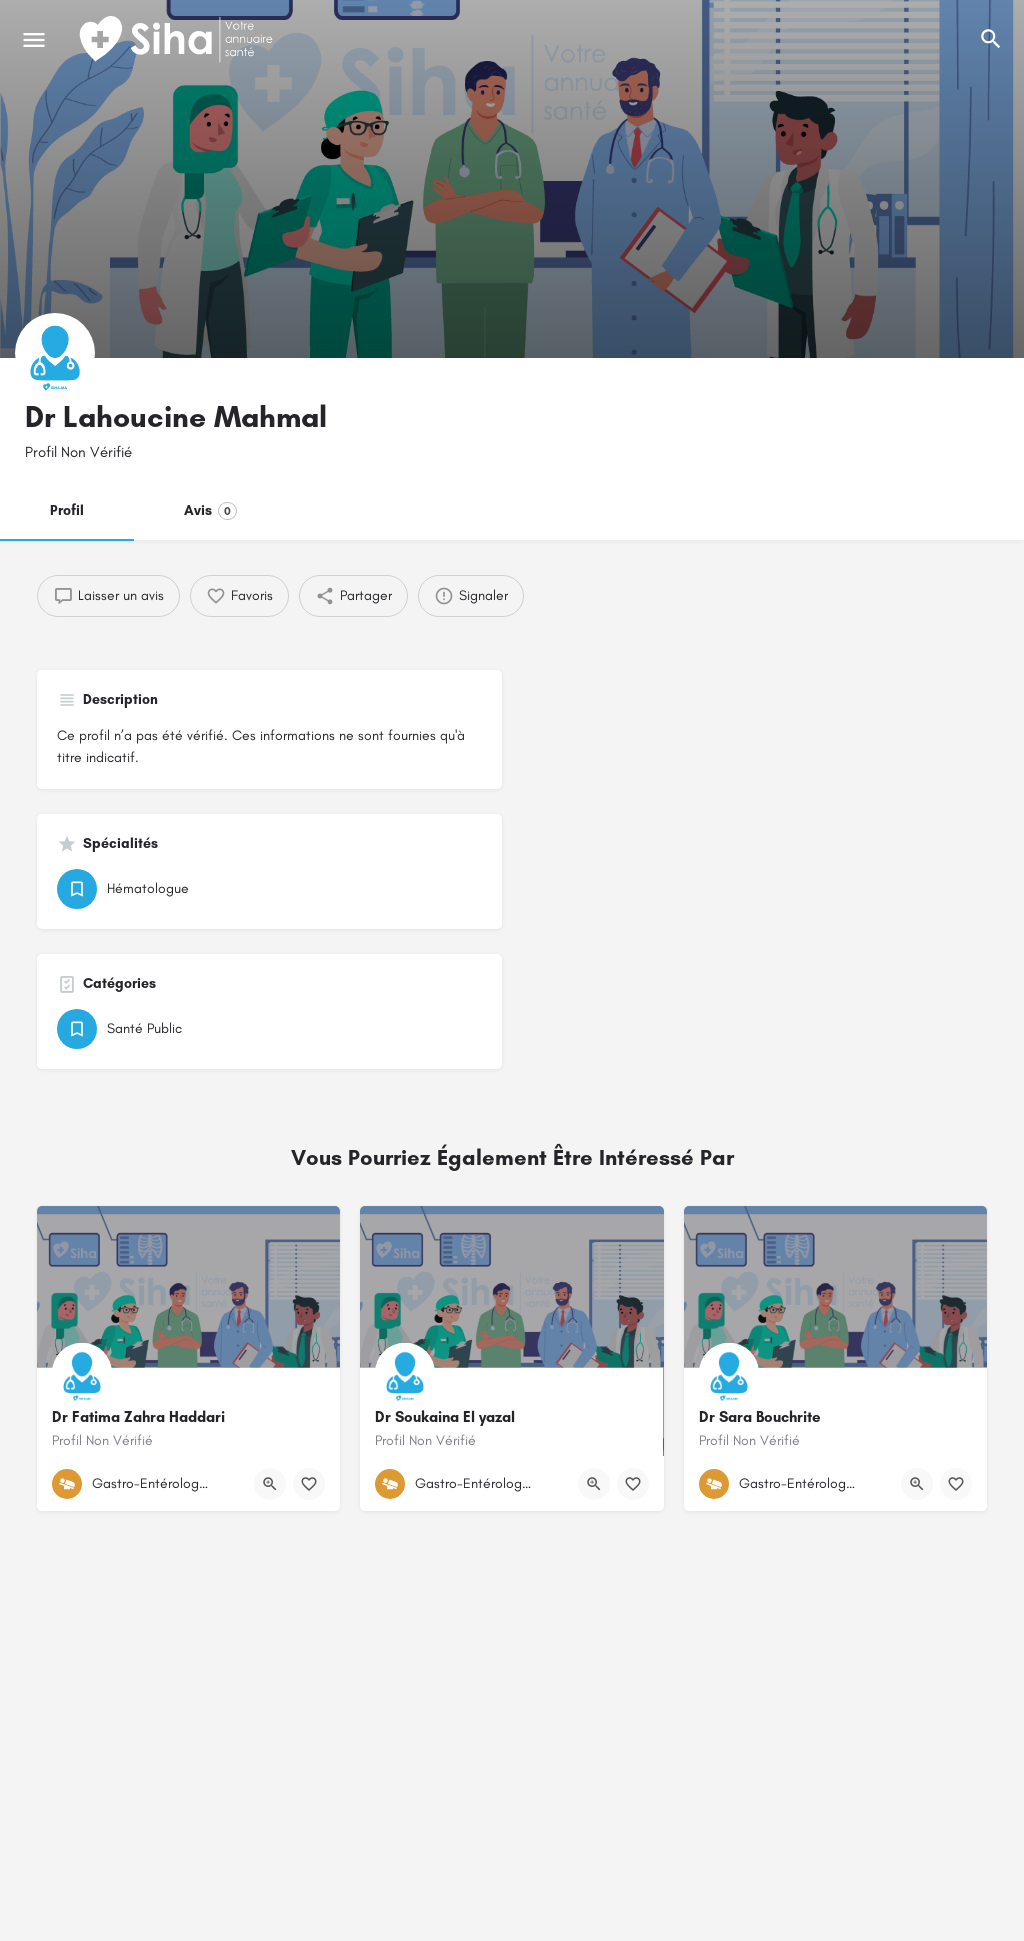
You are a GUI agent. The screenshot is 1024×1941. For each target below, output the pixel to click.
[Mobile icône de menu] (34, 40)
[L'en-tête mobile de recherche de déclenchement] (991, 39)
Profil (67, 510)
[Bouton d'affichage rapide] (270, 1484)
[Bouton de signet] (309, 1484)
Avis (210, 511)
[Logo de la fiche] (55, 353)
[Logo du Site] (178, 40)
